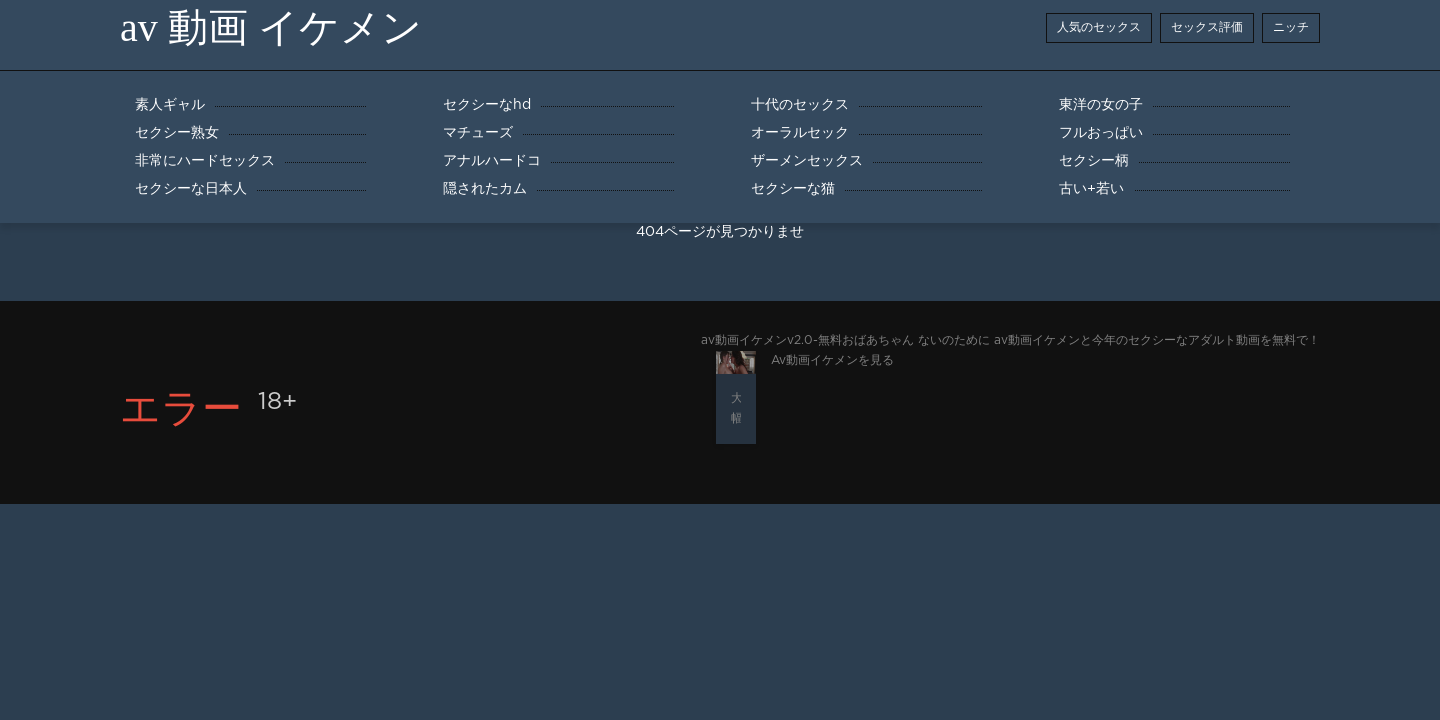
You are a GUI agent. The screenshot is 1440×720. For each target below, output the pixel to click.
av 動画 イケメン (271, 27)
